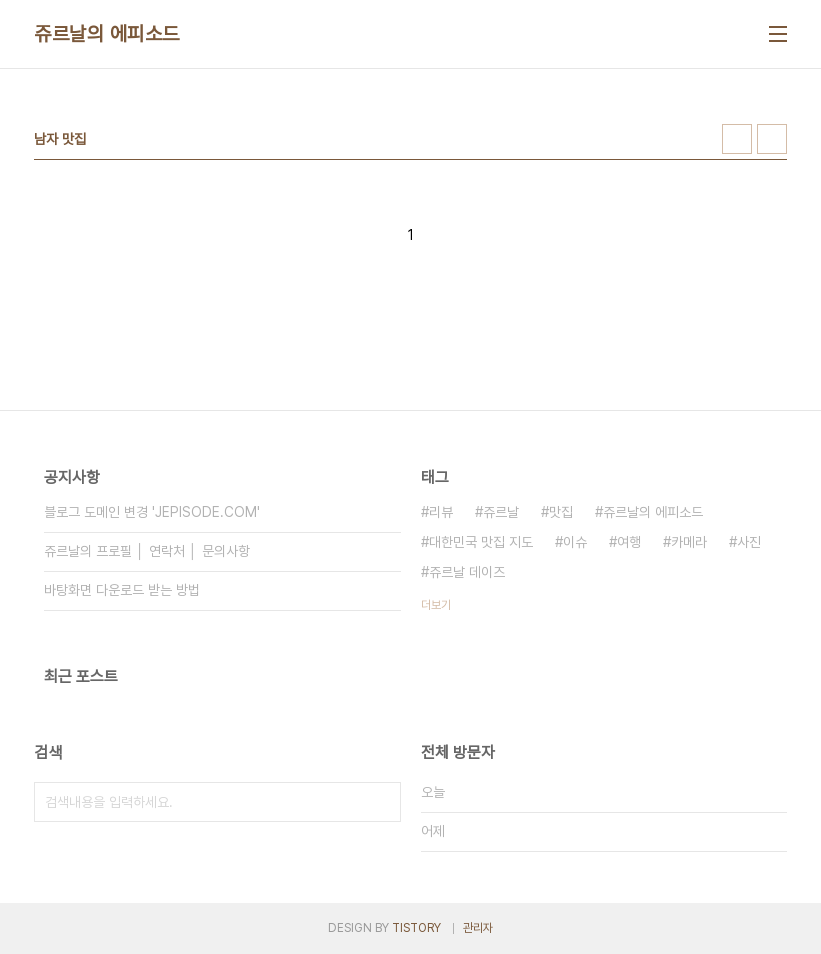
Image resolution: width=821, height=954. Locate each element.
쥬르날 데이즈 (467, 572)
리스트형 (772, 139)
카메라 (689, 542)
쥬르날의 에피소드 (107, 34)
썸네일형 (737, 139)
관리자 (478, 928)
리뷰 (441, 512)
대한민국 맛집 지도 (481, 542)
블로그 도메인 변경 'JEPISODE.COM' (152, 512)
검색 (381, 802)
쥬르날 (501, 512)
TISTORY (416, 928)
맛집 (561, 512)
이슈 (575, 542)
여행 (629, 542)
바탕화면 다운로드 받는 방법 (122, 590)
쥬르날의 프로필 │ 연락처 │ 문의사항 (147, 551)
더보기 (436, 605)
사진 (749, 542)
